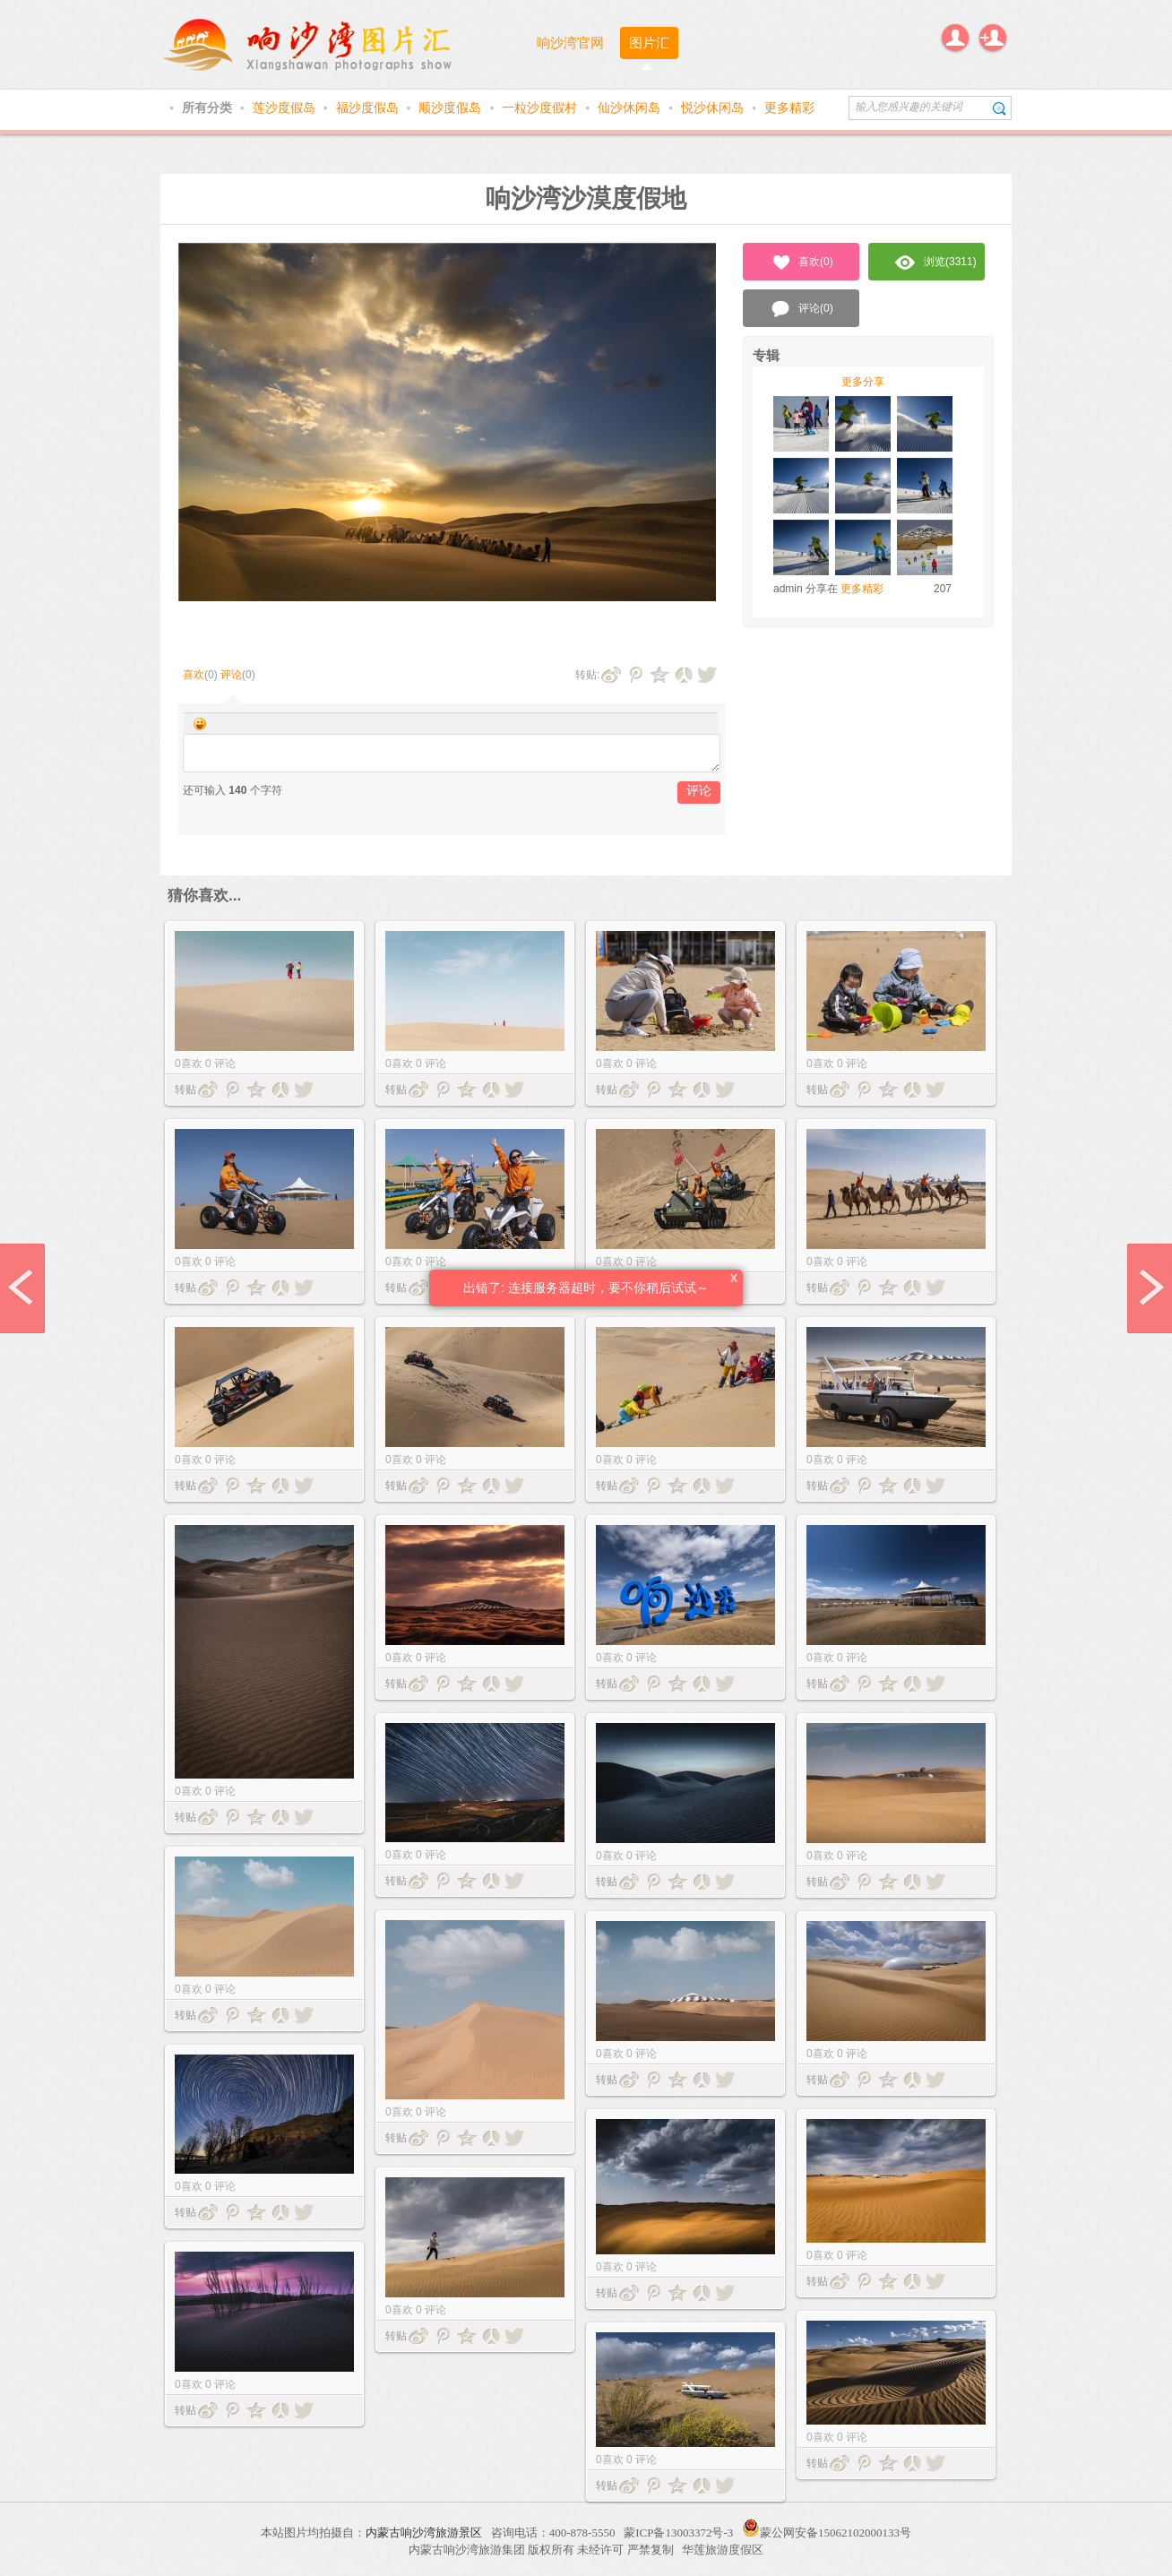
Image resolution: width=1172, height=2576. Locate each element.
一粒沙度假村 (541, 107)
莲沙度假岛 (286, 107)
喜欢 (193, 674)
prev (22, 1288)
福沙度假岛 (369, 107)
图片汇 (649, 42)
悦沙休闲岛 (714, 107)
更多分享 (862, 381)
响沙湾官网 (570, 42)
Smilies (200, 724)
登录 (955, 37)
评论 (231, 674)
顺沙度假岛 (451, 107)
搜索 (999, 108)
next (1149, 1288)
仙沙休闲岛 (631, 107)
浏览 (936, 262)
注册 (992, 37)
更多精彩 (789, 107)
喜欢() (801, 262)
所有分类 (209, 107)
